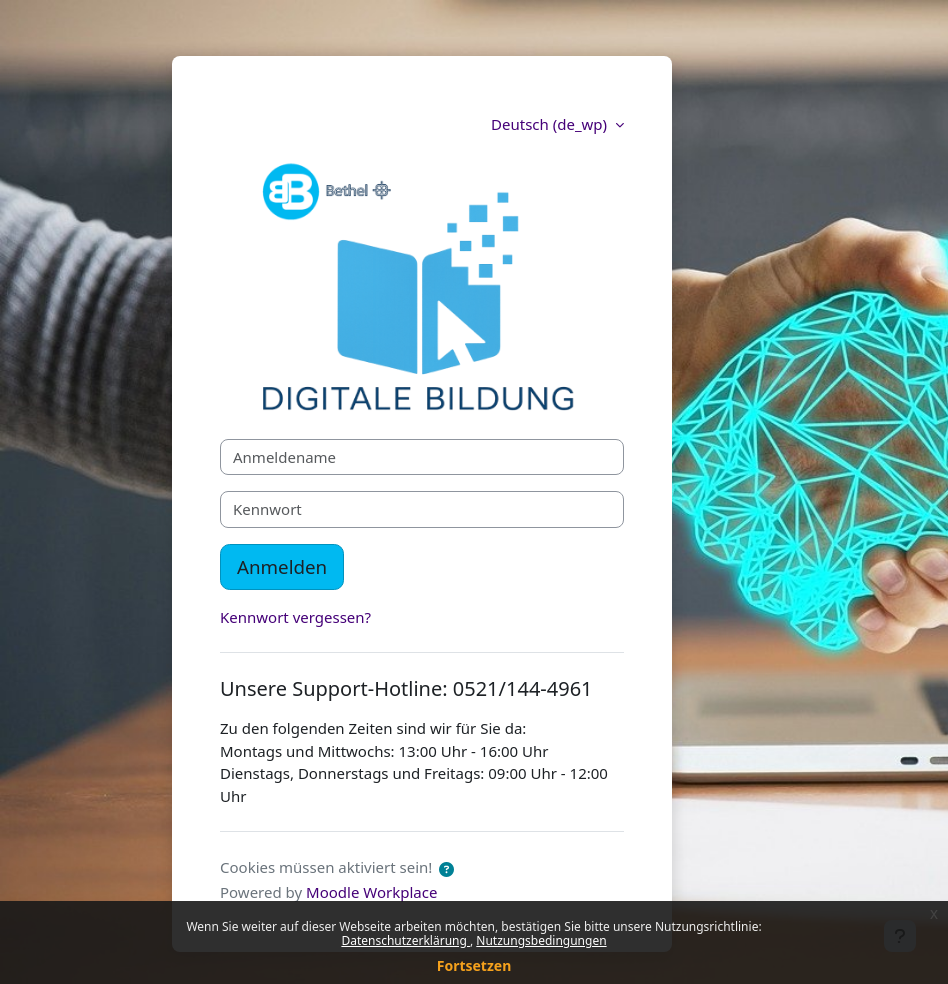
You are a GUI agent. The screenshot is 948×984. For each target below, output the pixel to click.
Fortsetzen (474, 965)
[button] (446, 869)
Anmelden (282, 566)
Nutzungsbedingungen (541, 940)
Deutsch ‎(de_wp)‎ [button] (551, 124)
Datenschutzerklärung (405, 940)
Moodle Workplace (371, 892)
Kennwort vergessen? (295, 617)
